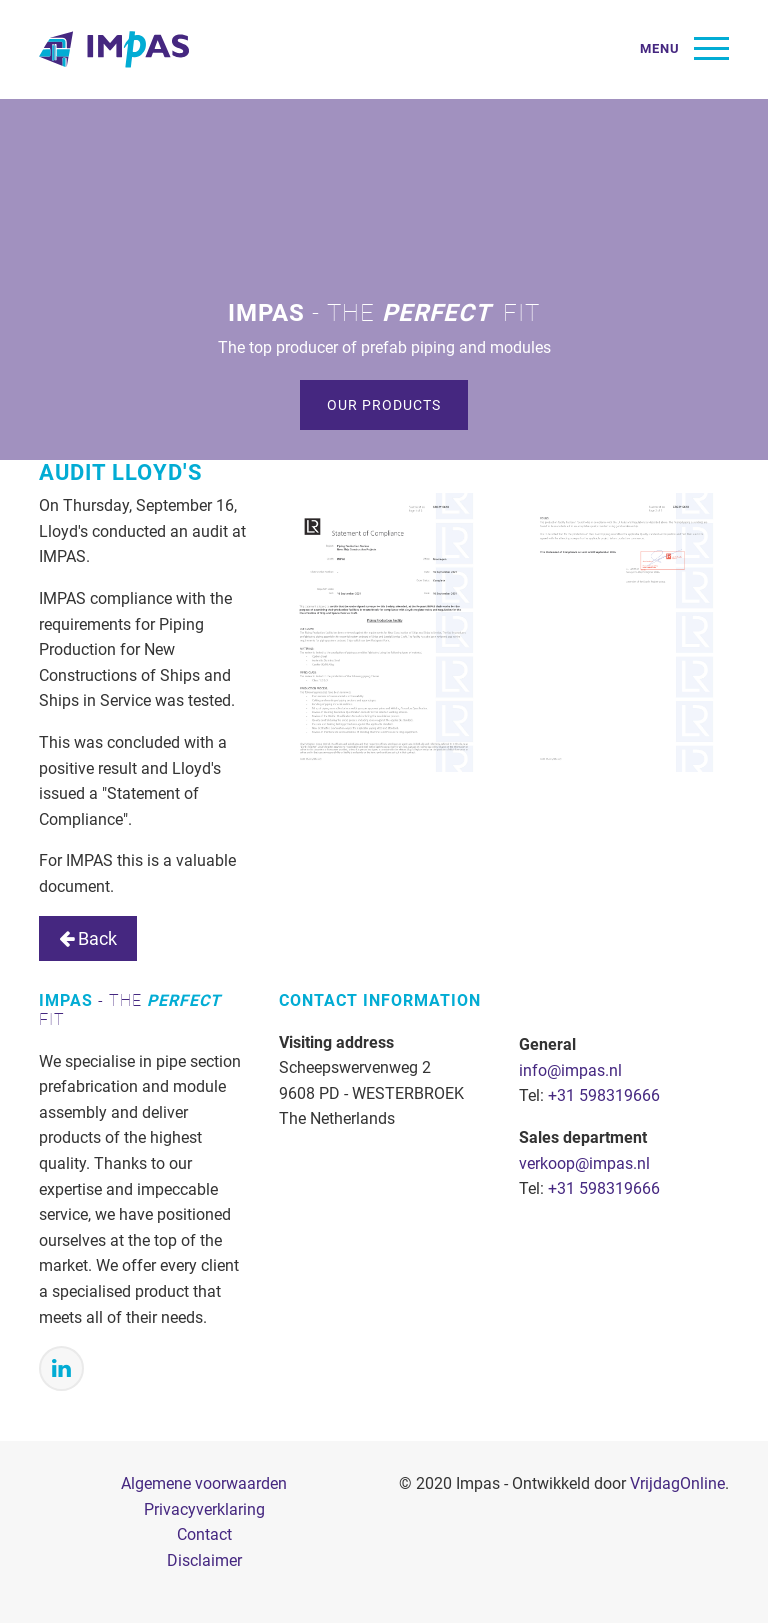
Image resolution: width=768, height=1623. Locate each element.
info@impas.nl (570, 1070)
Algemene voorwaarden (204, 1483)
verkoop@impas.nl (584, 1163)
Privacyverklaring (204, 1509)
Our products (384, 405)
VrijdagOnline (677, 1483)
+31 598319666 (604, 1095)
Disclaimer (204, 1560)
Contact (204, 1534)
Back (88, 938)
